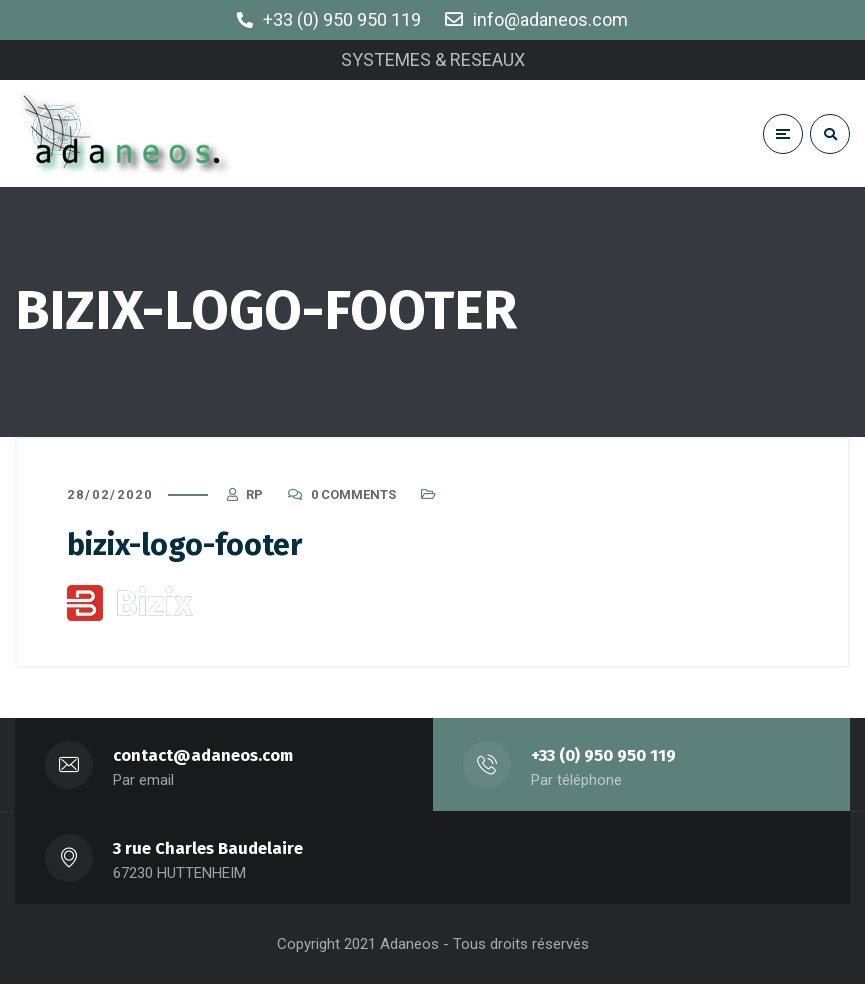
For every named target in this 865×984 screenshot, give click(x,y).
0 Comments (353, 494)
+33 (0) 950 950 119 (603, 755)
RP (254, 494)
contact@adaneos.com (203, 755)
